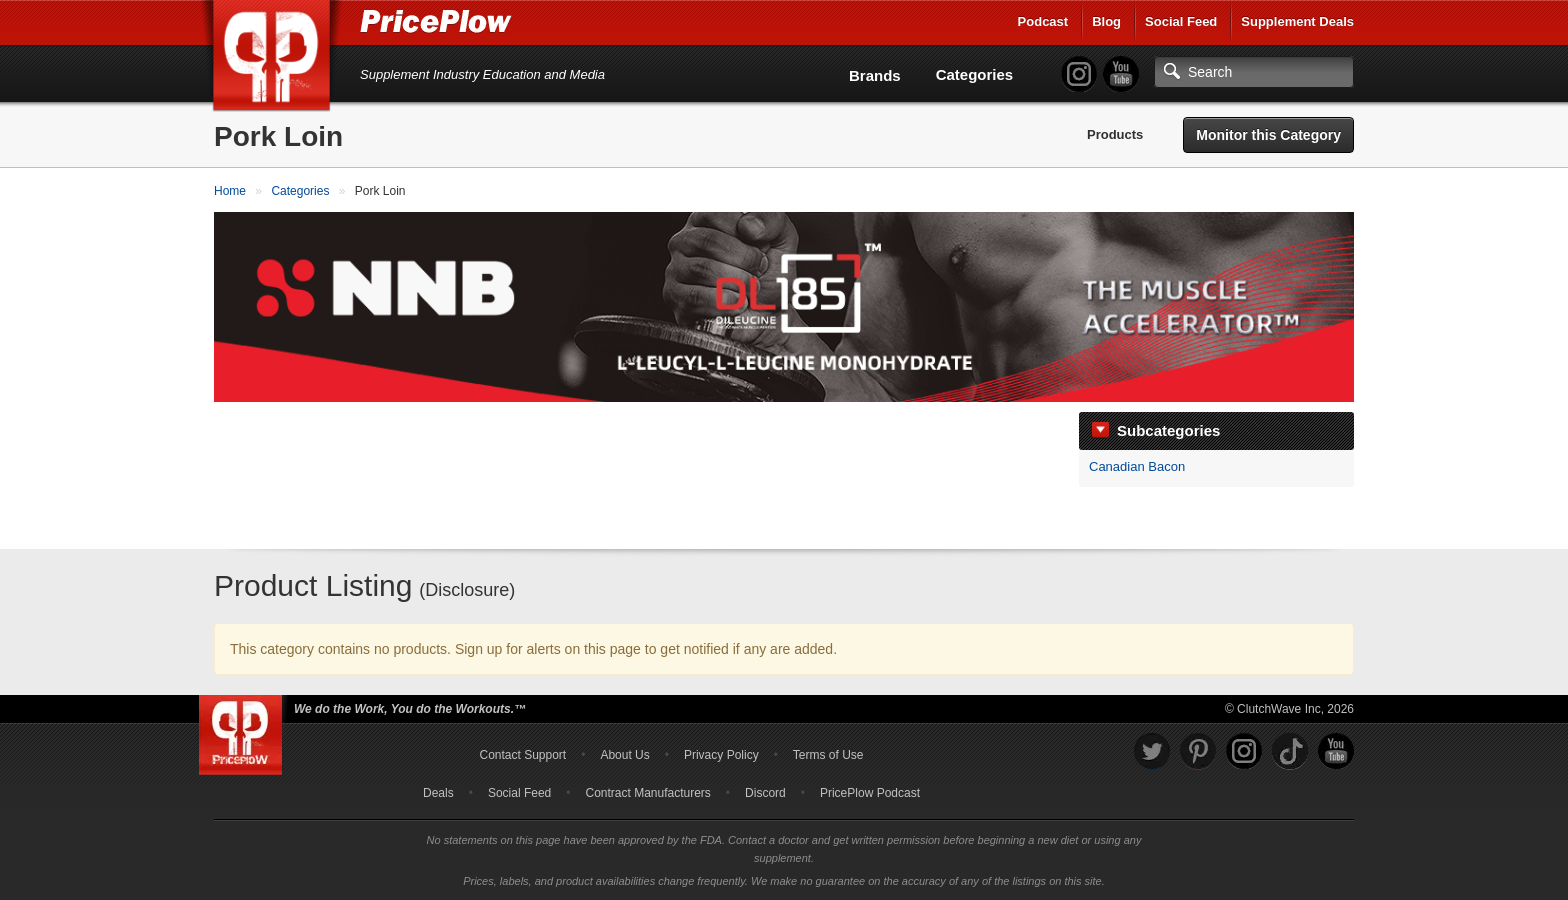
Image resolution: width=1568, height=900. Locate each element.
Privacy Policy (721, 755)
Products (1115, 134)
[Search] (1254, 72)
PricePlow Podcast (870, 793)
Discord (765, 793)
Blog (1106, 21)
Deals (438, 793)
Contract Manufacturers (647, 793)
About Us (624, 755)
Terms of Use (828, 755)
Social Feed (1181, 21)
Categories (975, 74)
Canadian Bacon (1137, 466)
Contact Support (522, 755)
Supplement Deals (1297, 21)
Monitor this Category (1268, 135)
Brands (875, 75)
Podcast (1043, 21)
